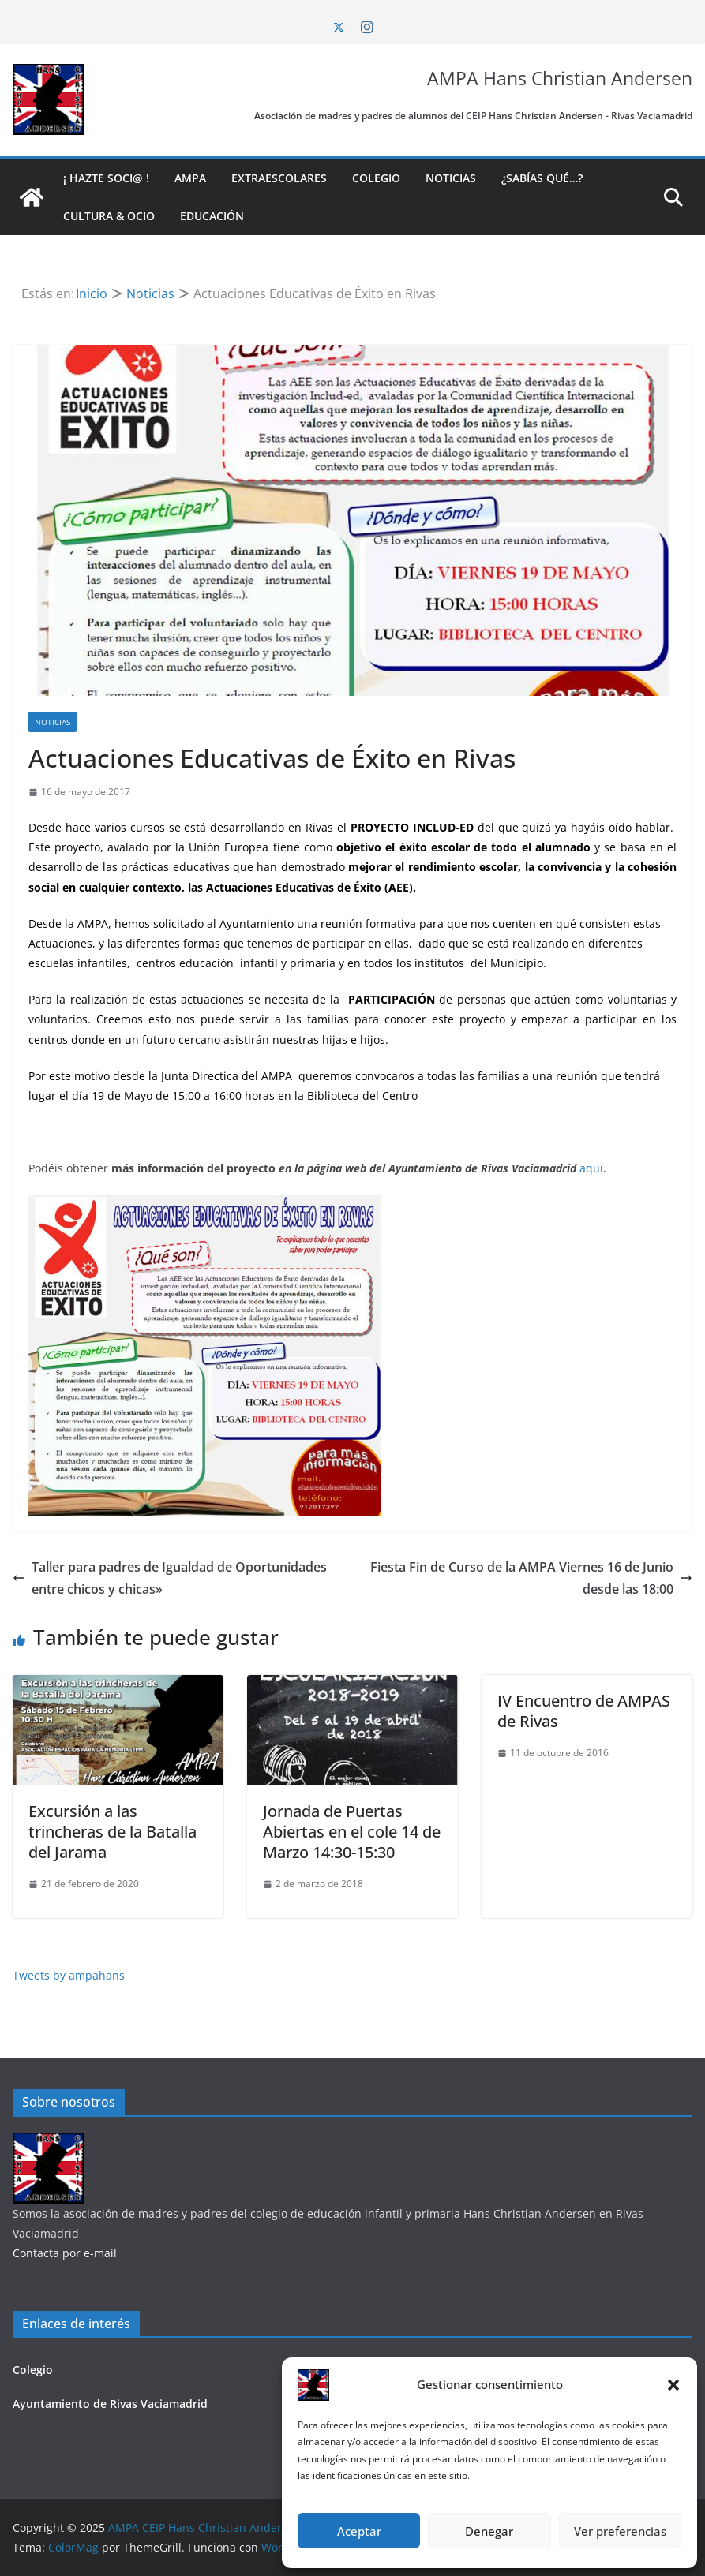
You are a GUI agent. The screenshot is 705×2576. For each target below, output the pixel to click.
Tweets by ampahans (69, 1975)
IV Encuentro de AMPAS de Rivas (583, 1711)
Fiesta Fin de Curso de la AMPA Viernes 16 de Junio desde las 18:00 (531, 1578)
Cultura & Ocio (109, 215)
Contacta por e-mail (65, 2252)
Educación (212, 215)
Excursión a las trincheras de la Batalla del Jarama (112, 1831)
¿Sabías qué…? (542, 177)
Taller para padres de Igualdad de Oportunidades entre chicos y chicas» (170, 1578)
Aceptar (359, 2531)
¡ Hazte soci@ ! (106, 177)
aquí (591, 1168)
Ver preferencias (620, 2531)
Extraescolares (279, 177)
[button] (673, 2385)
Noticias (451, 177)
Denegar (489, 2531)
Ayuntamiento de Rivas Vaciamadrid (110, 2403)
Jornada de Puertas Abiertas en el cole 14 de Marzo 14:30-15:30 (352, 1831)
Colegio (376, 177)
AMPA (190, 177)
